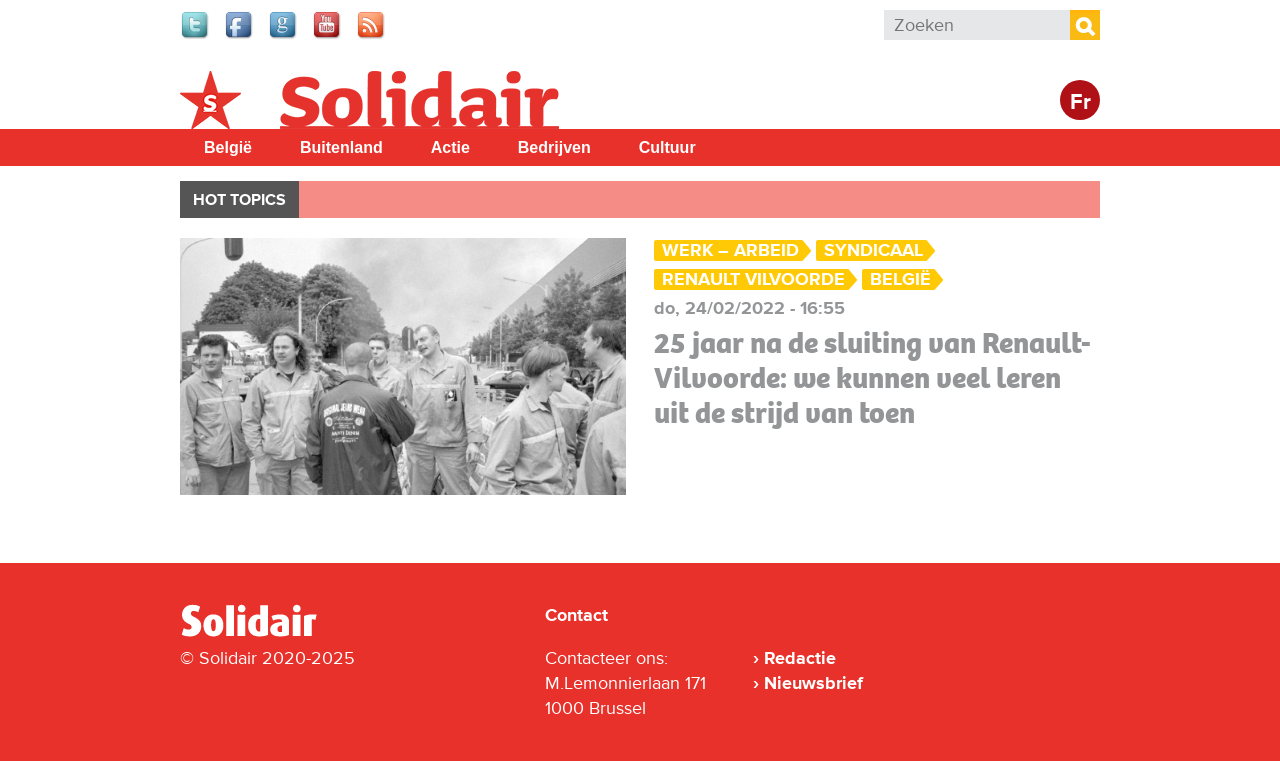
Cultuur (667, 147)
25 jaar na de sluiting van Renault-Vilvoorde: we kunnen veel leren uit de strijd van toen (872, 378)
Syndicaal (873, 250)
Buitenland (341, 147)
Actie (450, 147)
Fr (1080, 102)
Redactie (800, 658)
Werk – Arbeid (730, 250)
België (228, 147)
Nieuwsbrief (813, 683)
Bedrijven (554, 147)
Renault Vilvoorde (753, 279)
